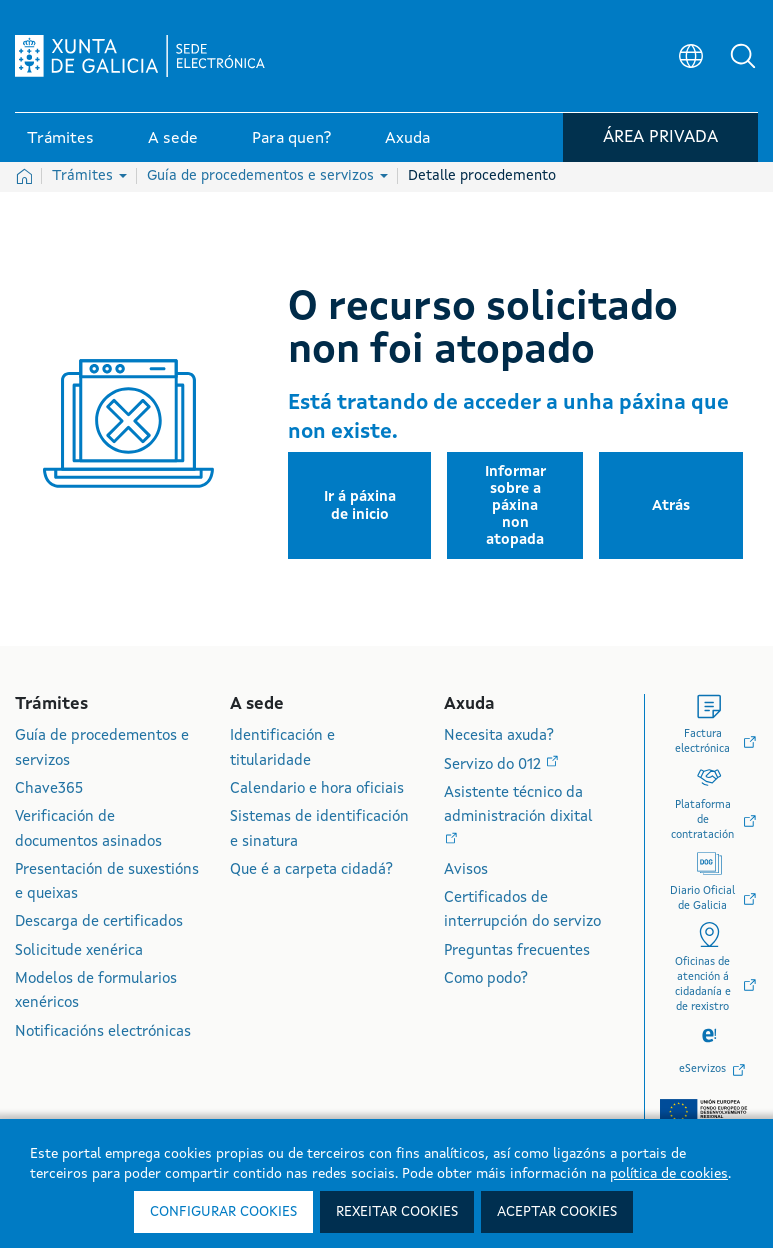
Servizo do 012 (494, 765)
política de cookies (669, 1174)
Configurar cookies (223, 1212)
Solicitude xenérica (79, 951)
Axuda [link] (407, 139)
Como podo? (486, 979)
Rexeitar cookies (397, 1212)
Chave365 (49, 789)
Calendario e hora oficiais (317, 789)
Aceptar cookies (557, 1212)
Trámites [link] (60, 139)
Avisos (466, 870)
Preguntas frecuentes (517, 951)
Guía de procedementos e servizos (267, 176)
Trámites (89, 176)
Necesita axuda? (499, 736)
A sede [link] (173, 139)
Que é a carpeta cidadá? (311, 870)
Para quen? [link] (291, 139)
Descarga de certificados (99, 922)
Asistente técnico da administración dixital (518, 805)
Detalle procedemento (482, 176)
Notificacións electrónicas (103, 1032)
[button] (743, 56)
